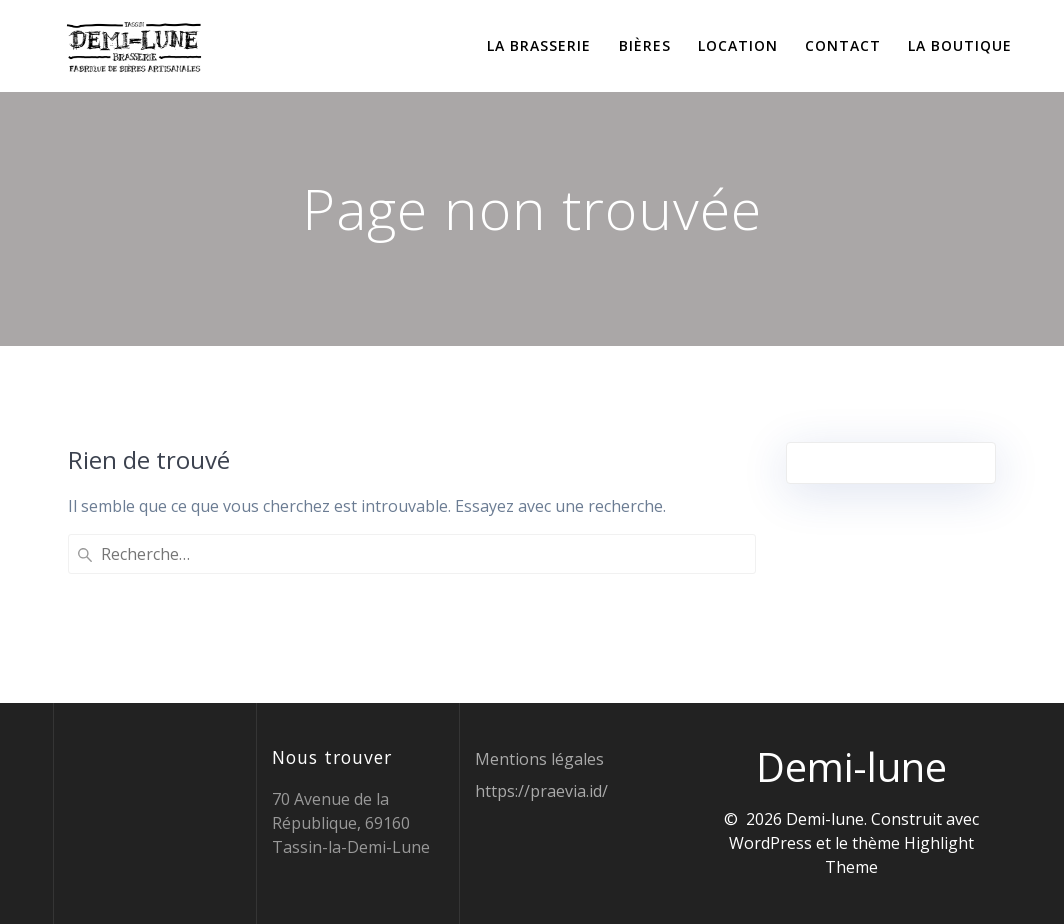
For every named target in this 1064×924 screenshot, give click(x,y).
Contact (843, 45)
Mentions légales (539, 759)
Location (738, 45)
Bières (645, 45)
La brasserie (539, 45)
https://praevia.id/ (541, 791)
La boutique (960, 45)
